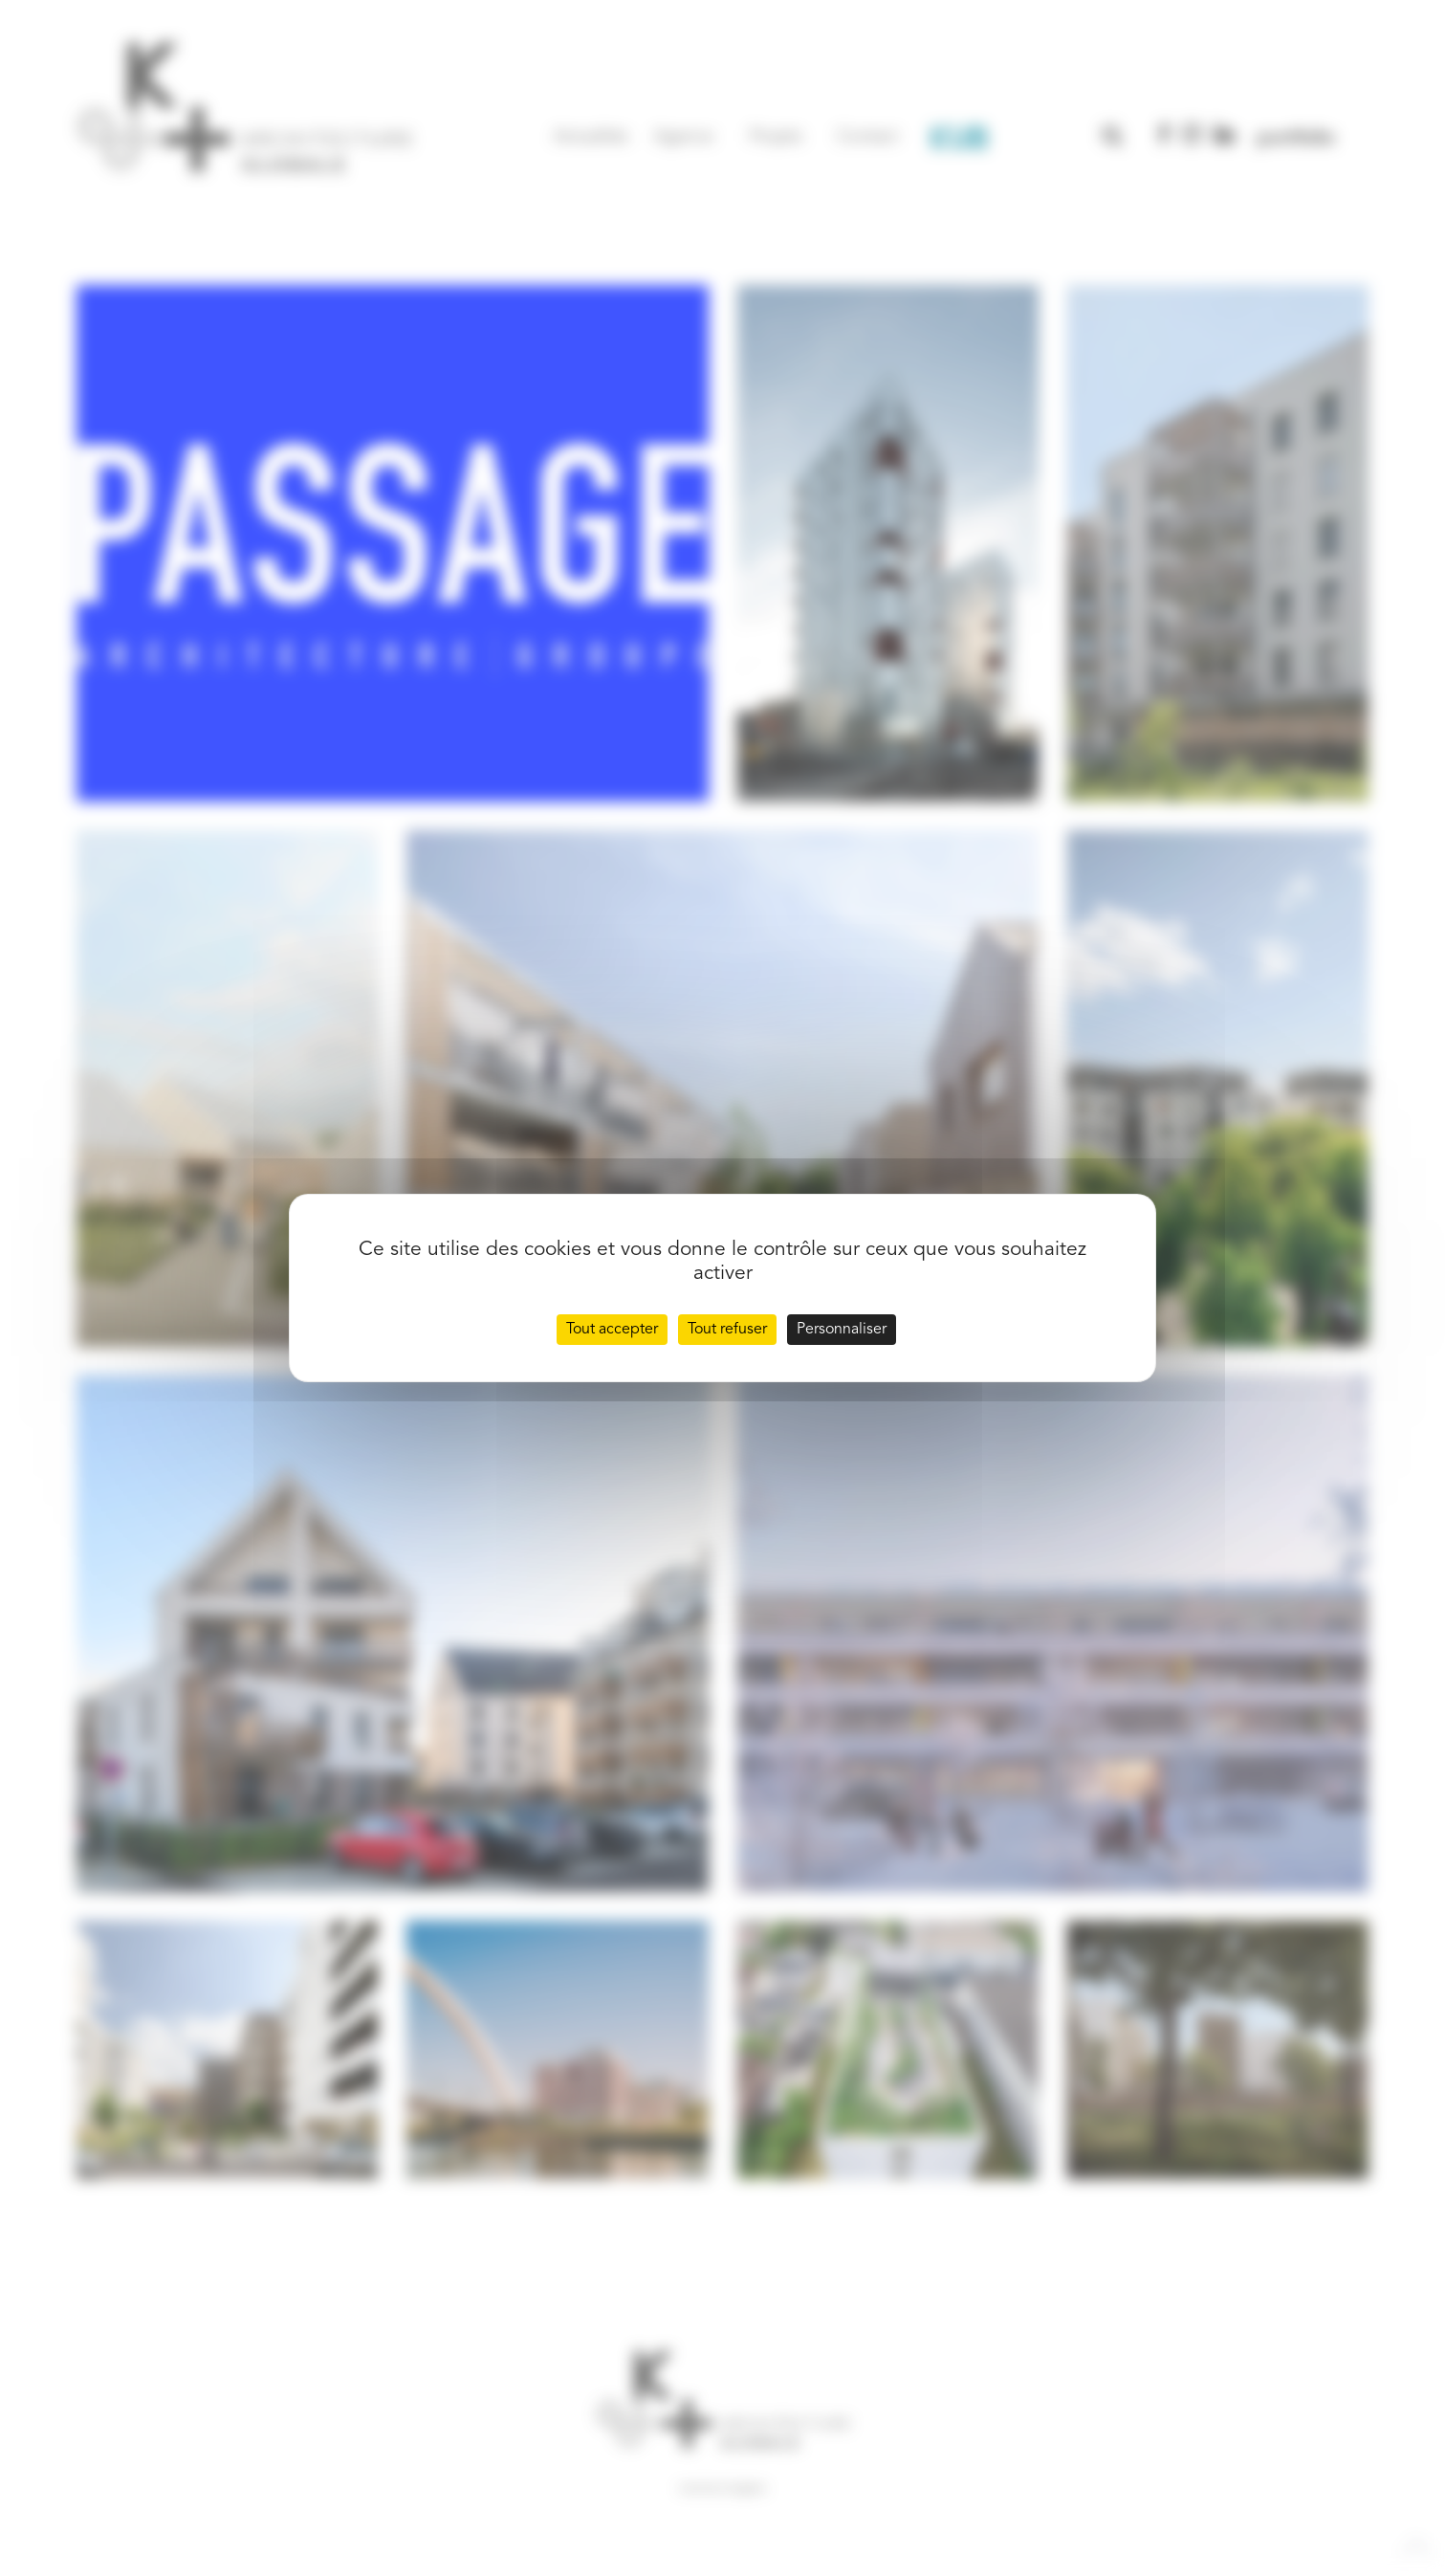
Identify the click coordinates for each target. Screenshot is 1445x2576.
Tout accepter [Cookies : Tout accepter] (612, 1329)
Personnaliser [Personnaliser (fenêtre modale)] (842, 1329)
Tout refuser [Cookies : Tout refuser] (727, 1329)
